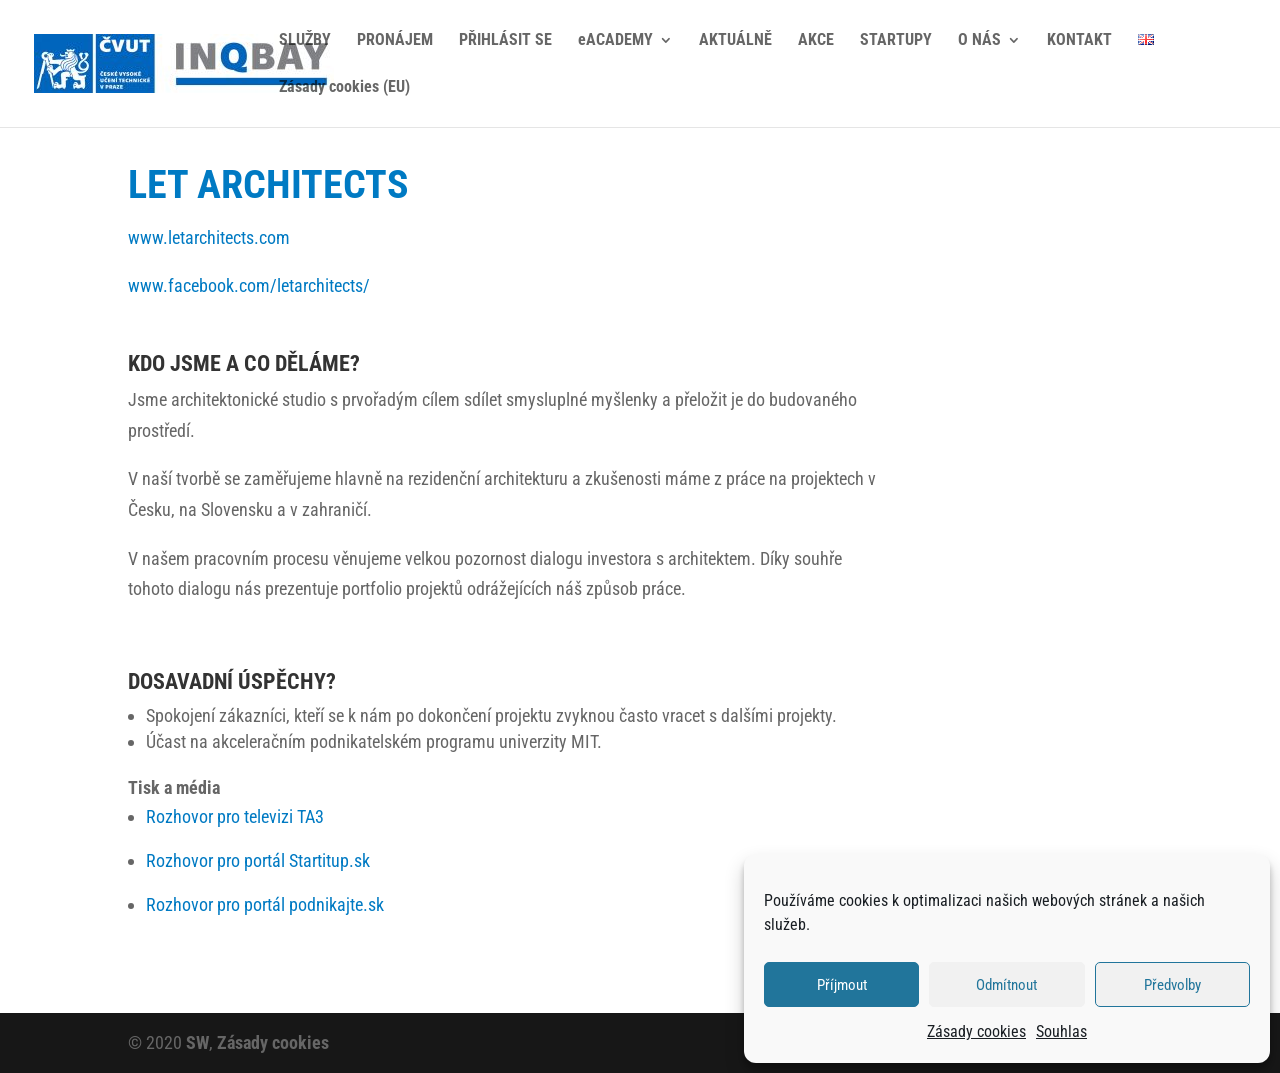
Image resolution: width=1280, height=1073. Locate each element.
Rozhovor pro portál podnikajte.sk (265, 904)
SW (197, 1042)
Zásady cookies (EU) (344, 88)
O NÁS (979, 41)
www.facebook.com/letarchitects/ (249, 285)
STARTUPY (896, 41)
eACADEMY (615, 41)
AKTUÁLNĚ (735, 41)
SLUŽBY (305, 41)
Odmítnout (1006, 985)
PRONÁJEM (395, 41)
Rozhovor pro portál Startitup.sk (258, 860)
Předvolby (1172, 985)
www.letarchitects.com (209, 237)
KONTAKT (1079, 41)
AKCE (816, 41)
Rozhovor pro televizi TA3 (235, 816)
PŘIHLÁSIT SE (505, 41)
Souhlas (1061, 1031)
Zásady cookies (976, 1031)
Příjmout (842, 985)
